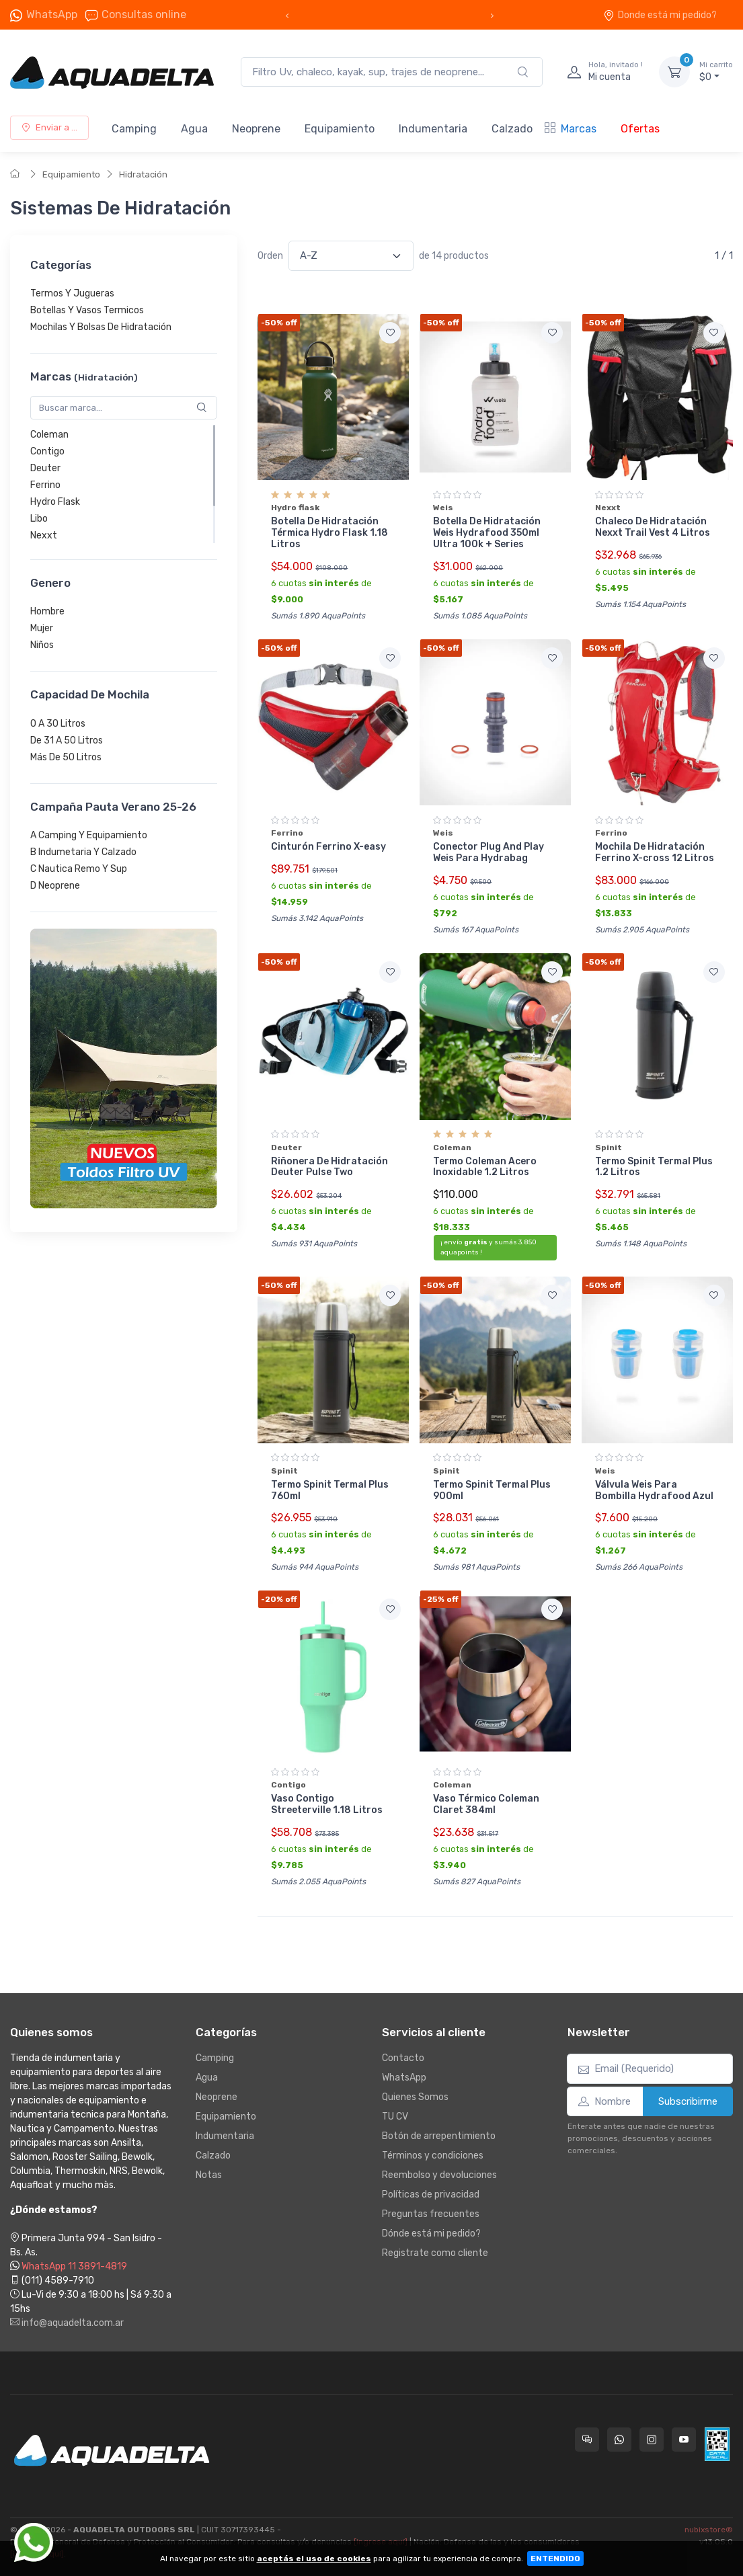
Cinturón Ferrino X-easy (328, 846)
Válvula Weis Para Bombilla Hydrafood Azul (654, 1490)
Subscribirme (687, 2101)
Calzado (512, 128)
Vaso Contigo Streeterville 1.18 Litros (327, 1804)
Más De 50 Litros (66, 757)
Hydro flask (295, 507)
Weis (443, 507)
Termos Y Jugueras (72, 294)
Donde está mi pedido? (660, 15)
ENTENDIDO (555, 2558)
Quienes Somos (415, 2097)
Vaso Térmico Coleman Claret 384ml (486, 1804)
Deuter (45, 468)
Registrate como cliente (435, 2253)
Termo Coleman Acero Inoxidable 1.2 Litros (485, 1167)
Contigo (47, 451)
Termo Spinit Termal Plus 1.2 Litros (654, 1167)
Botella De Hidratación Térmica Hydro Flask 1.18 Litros (329, 533)
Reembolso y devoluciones (439, 2175)
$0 (716, 71)
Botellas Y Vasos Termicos (87, 311)
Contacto (403, 2058)
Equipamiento (340, 128)
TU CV (395, 2116)
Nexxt (43, 535)
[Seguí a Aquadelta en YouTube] (684, 2439)
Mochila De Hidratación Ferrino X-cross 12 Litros (654, 852)
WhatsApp (51, 14)
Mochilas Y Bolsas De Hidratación (100, 327)
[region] (123, 310)
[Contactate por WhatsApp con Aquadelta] (619, 2439)
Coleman (49, 434)
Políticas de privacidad (430, 2194)
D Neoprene (55, 885)
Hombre (47, 612)
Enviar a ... (49, 127)
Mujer (41, 629)
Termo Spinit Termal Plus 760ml (330, 1490)
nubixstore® (709, 2529)
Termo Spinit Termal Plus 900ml (492, 1490)
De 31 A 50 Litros (66, 740)
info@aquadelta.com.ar (67, 2323)
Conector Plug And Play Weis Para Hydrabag (488, 852)
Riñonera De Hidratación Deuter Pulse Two (329, 1167)
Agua (194, 128)
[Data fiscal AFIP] (717, 2444)
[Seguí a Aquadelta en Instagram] (651, 2439)
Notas (209, 2175)
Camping (134, 128)
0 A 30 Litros (57, 723)
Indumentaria (433, 128)
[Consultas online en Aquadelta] (587, 2439)
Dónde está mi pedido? (431, 2233)
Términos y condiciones (432, 2155)
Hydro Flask (55, 502)
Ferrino (45, 485)
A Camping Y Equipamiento (88, 835)
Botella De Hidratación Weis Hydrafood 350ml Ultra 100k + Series (487, 533)
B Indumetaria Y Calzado (83, 852)
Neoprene (256, 128)
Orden (270, 255)
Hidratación (143, 174)
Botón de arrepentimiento (439, 2136)
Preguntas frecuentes (430, 2214)
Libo (39, 518)
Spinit (608, 1147)
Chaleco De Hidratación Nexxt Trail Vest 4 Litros (652, 527)
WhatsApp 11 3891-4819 (74, 2266)
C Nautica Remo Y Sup (78, 869)
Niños (42, 645)
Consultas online (135, 15)
